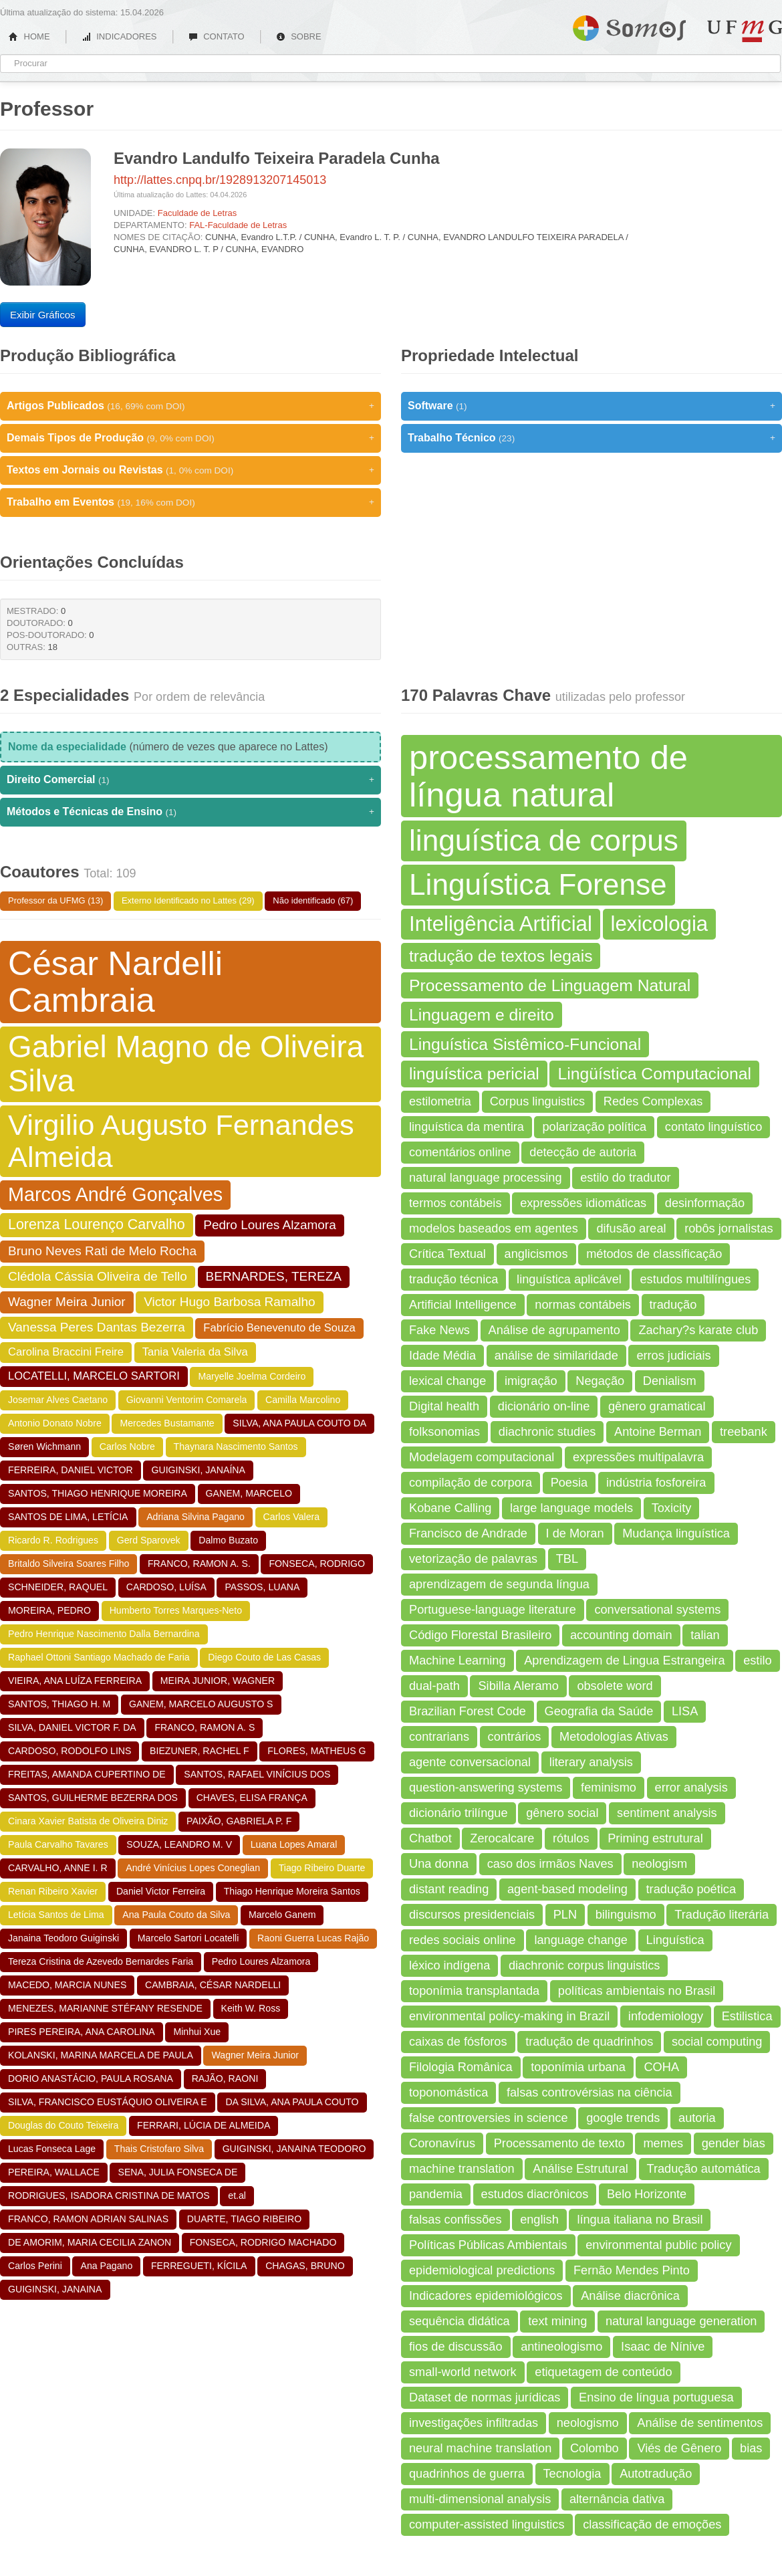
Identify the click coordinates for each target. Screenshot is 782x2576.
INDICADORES (119, 36)
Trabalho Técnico (591, 438)
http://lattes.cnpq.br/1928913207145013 (220, 180)
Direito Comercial (190, 780)
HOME (29, 36)
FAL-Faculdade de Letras (238, 225)
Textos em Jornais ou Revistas (190, 470)
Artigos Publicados (190, 406)
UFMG (744, 31)
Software (591, 406)
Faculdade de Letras (197, 213)
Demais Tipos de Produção (190, 438)
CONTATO (216, 36)
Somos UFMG (629, 25)
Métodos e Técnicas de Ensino (190, 812)
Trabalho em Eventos (190, 502)
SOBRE (298, 36)
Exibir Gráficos (43, 314)
